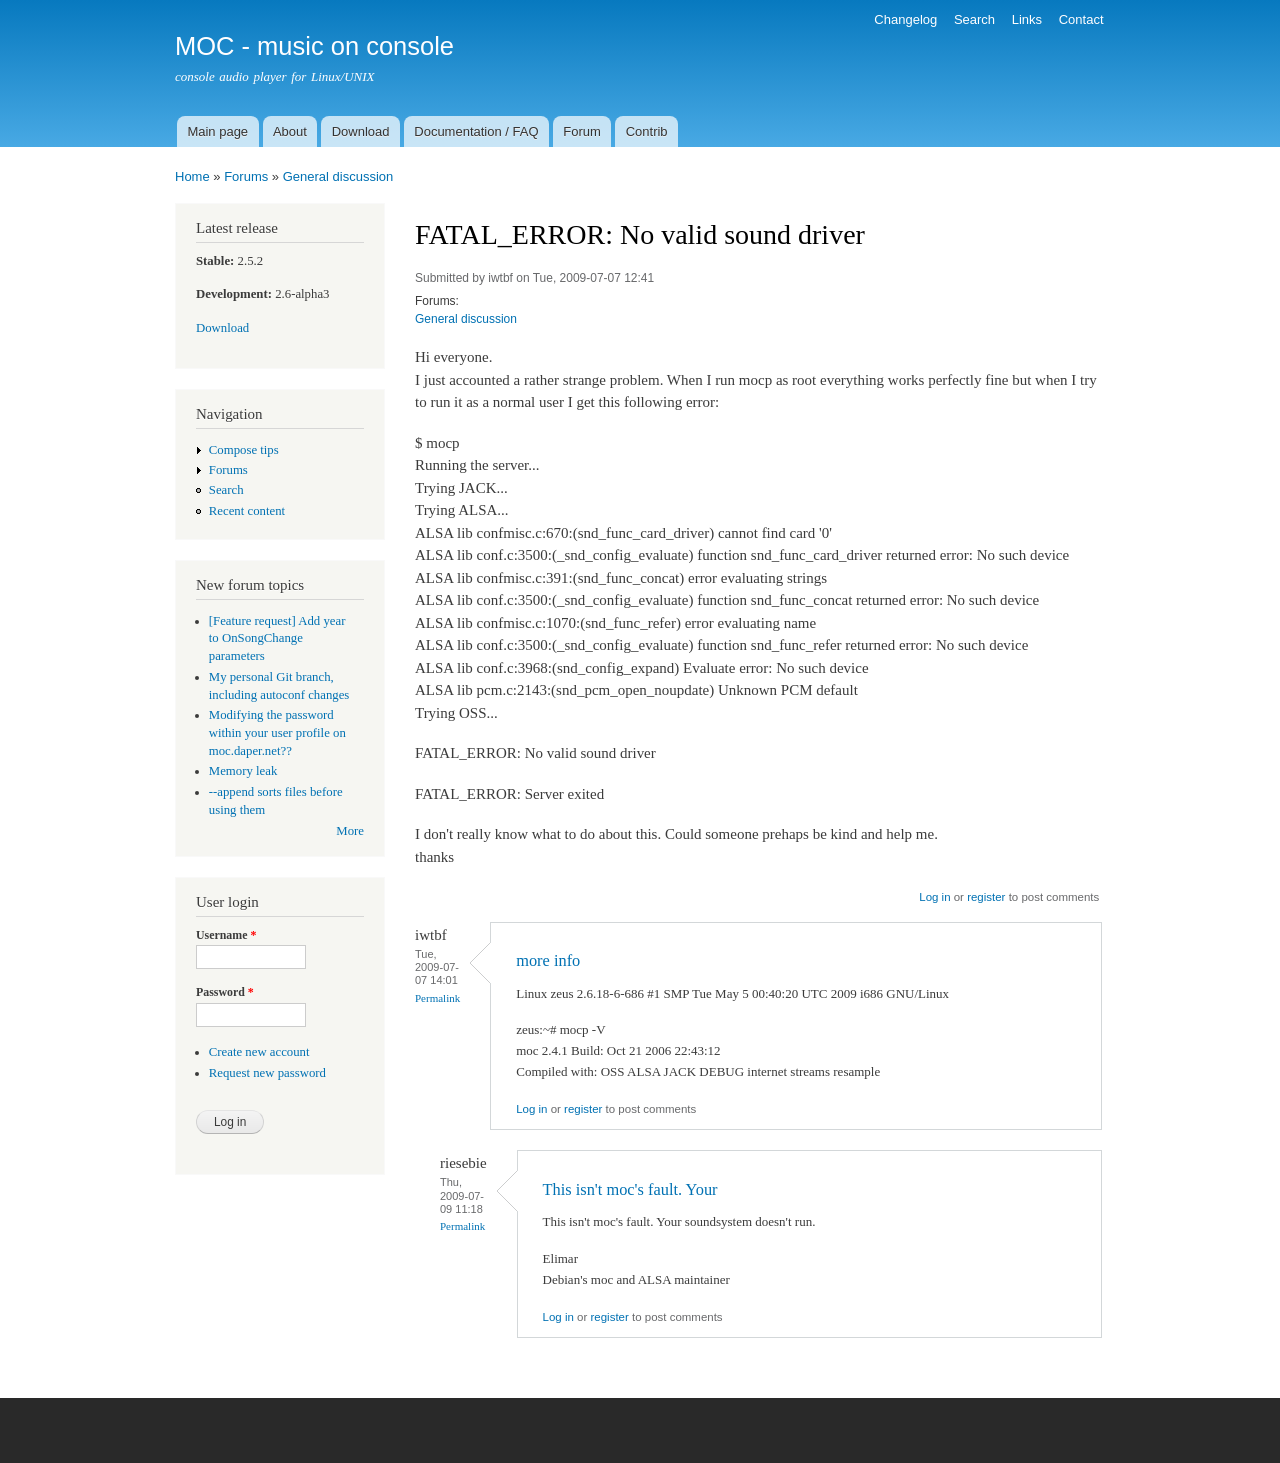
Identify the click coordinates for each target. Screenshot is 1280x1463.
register (986, 897)
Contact (1081, 19)
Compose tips (244, 450)
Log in (934, 897)
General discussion (338, 176)
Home (192, 176)
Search (974, 19)
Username (226, 935)
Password (225, 992)
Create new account (259, 1052)
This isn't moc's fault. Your (630, 1189)
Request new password (267, 1073)
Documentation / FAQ (476, 131)
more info (548, 960)
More (350, 831)
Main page (217, 131)
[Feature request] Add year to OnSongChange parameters (277, 639)
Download (361, 131)
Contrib (647, 131)
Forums (246, 176)
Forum (582, 131)
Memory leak (243, 771)
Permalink (437, 998)
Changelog (905, 19)
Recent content (247, 511)
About (290, 131)
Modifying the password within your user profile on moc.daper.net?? (277, 733)
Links (1027, 19)
